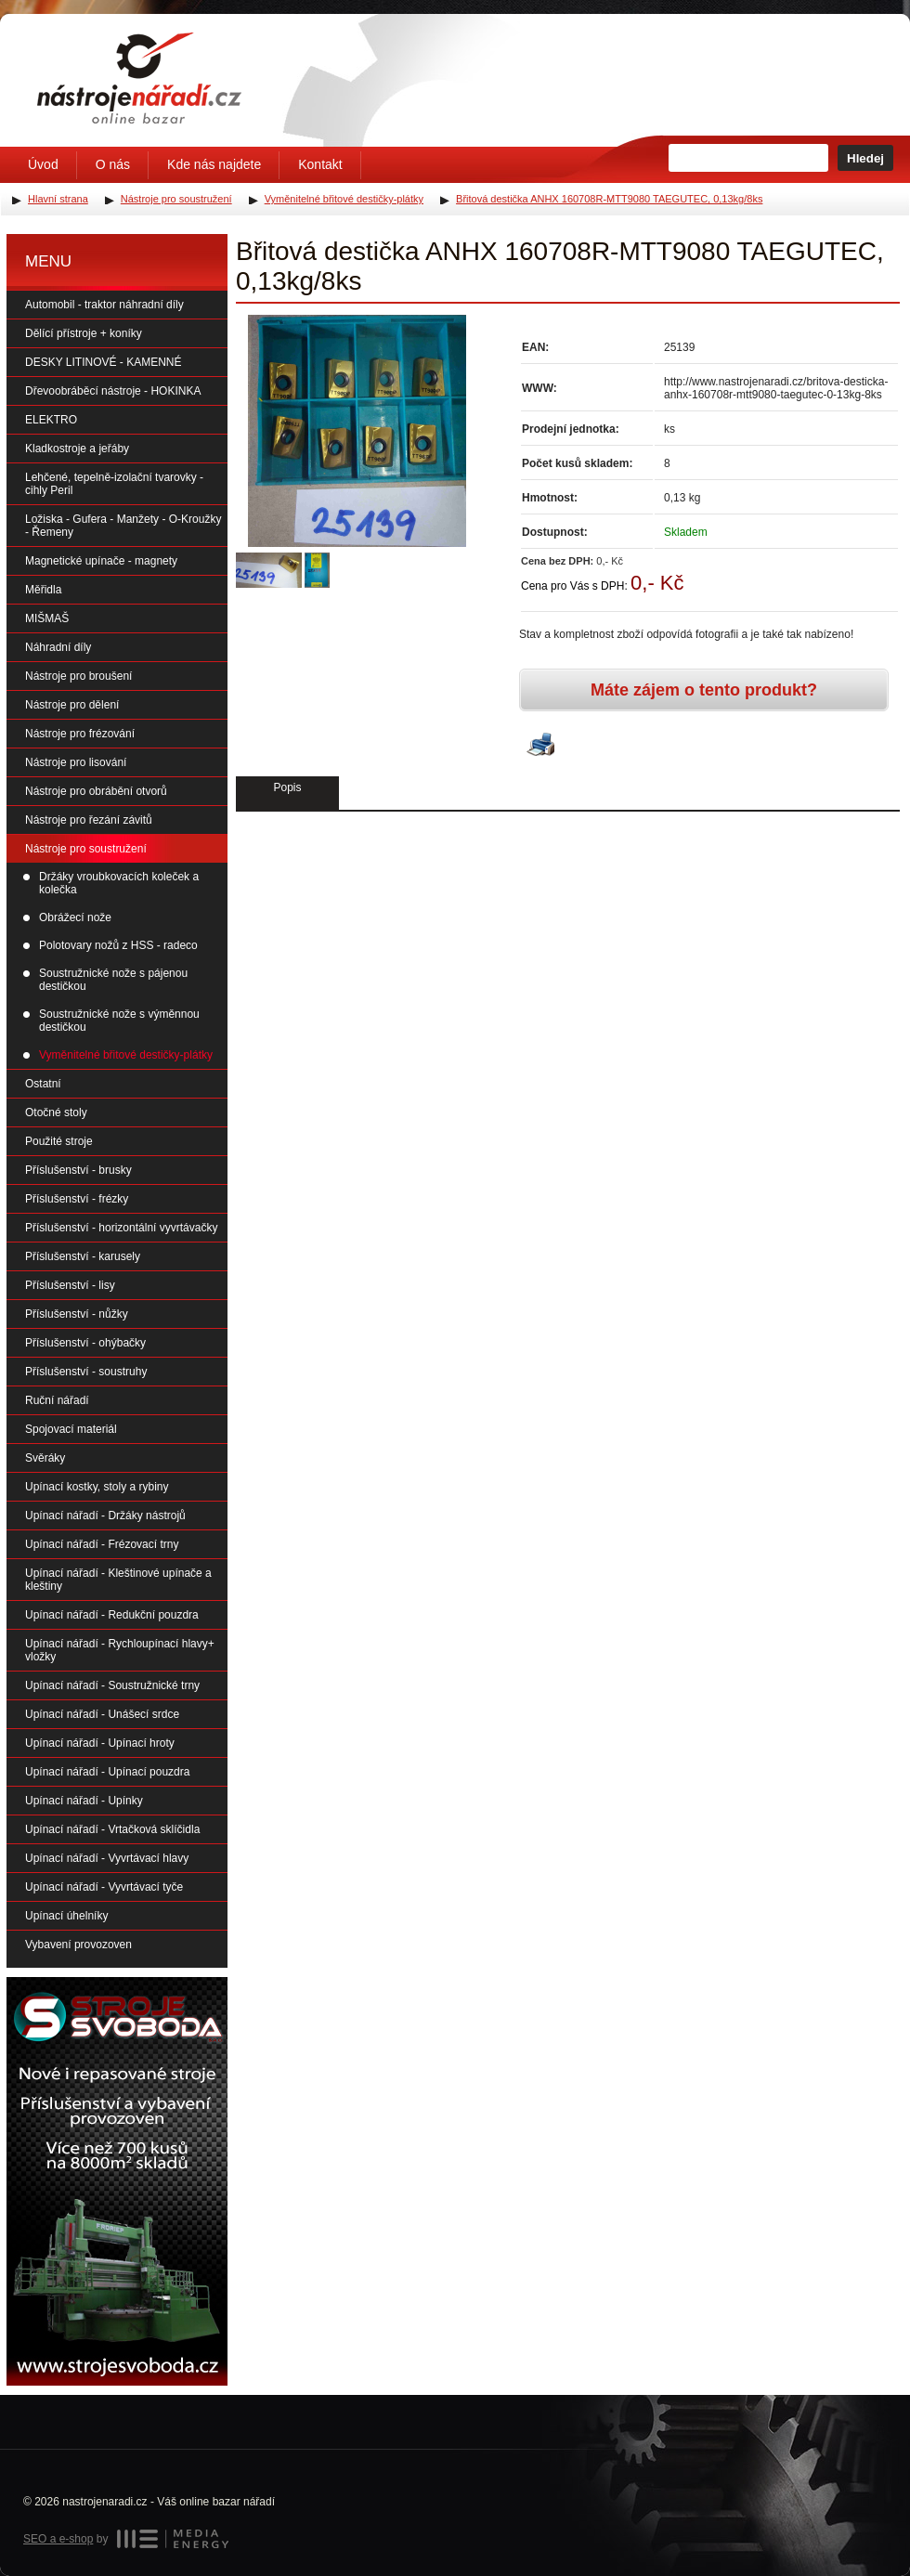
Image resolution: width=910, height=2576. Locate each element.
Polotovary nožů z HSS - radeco (118, 945)
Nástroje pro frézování (80, 733)
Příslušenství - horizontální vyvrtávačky (121, 1227)
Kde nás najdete (214, 164)
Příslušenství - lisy (70, 1285)
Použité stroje (59, 1141)
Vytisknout (540, 746)
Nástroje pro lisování (75, 762)
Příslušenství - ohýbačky (85, 1342)
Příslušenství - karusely (82, 1256)
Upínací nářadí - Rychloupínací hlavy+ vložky (119, 1650)
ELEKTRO (51, 419)
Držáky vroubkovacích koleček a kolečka (119, 883)
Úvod (43, 164)
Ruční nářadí (57, 1400)
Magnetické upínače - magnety (101, 560)
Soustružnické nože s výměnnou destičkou (119, 1021)
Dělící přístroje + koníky (83, 333)
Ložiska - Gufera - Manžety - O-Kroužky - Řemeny (123, 526)
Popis (287, 787)
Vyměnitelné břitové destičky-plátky (126, 1054)
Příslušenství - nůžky (76, 1314)
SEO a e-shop (58, 2538)
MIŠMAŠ (47, 618)
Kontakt (320, 164)
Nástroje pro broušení (78, 676)
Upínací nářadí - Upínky (84, 1800)
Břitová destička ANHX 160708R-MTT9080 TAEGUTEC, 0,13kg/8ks (609, 198)
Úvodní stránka (139, 78)
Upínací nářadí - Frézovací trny (101, 1544)
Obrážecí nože (75, 917)
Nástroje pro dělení (72, 704)
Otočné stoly (56, 1112)
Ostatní (43, 1083)
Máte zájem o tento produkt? (704, 690)
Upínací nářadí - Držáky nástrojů (105, 1515)
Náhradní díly (58, 647)
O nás (113, 164)
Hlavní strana (58, 198)
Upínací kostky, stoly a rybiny (97, 1486)
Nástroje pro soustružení (86, 848)
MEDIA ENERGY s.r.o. (172, 2539)
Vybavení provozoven (78, 1944)
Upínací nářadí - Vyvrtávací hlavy (106, 1858)
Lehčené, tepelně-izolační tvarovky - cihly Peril (114, 484)
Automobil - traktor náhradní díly (104, 304)
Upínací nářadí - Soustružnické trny (112, 1685)
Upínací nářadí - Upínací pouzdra (107, 1771)
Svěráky (45, 1457)
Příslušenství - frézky (76, 1198)
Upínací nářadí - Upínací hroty (100, 1743)
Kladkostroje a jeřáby (77, 448)
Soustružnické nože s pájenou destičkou (113, 980)
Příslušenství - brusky (78, 1170)
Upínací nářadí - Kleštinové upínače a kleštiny (118, 1580)
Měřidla (43, 589)
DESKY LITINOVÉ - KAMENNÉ (103, 362)
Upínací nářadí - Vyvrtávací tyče (104, 1886)
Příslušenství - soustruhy (86, 1371)
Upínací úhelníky (66, 1915)
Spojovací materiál (71, 1429)
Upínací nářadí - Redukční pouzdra (112, 1614)
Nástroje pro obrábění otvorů (96, 791)
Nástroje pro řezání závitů (88, 819)
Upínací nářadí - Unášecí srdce (102, 1714)
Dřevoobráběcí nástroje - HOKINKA (113, 390)
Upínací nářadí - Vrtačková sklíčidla (112, 1829)
